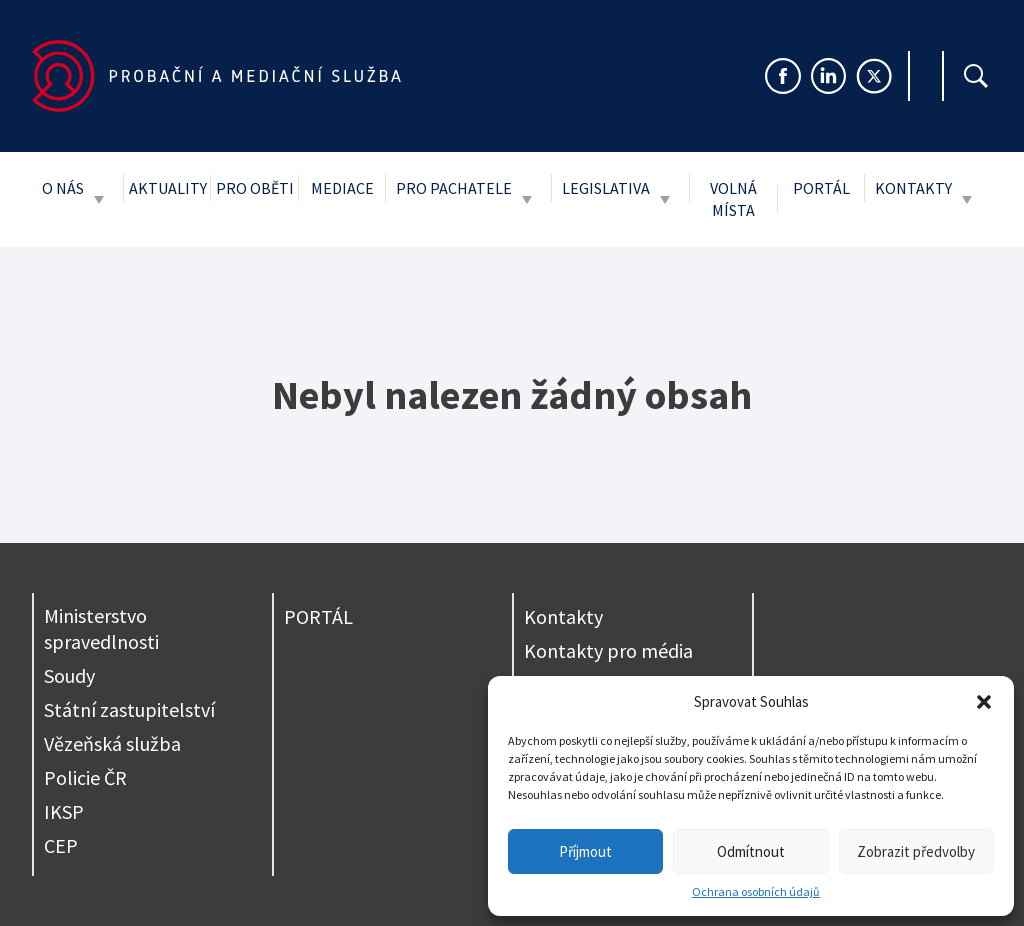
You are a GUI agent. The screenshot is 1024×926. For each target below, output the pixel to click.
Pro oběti (255, 188)
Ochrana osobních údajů (756, 891)
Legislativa (606, 188)
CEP (61, 845)
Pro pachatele (454, 188)
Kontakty (913, 188)
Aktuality (168, 188)
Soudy (69, 675)
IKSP (64, 811)
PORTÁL (318, 616)
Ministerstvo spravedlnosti (101, 628)
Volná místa (733, 199)
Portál (821, 188)
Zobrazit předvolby (916, 851)
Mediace (342, 188)
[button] (984, 702)
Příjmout (585, 851)
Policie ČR (85, 777)
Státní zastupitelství (129, 709)
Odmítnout (751, 851)
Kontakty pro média (608, 650)
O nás (63, 188)
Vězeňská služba (112, 743)
